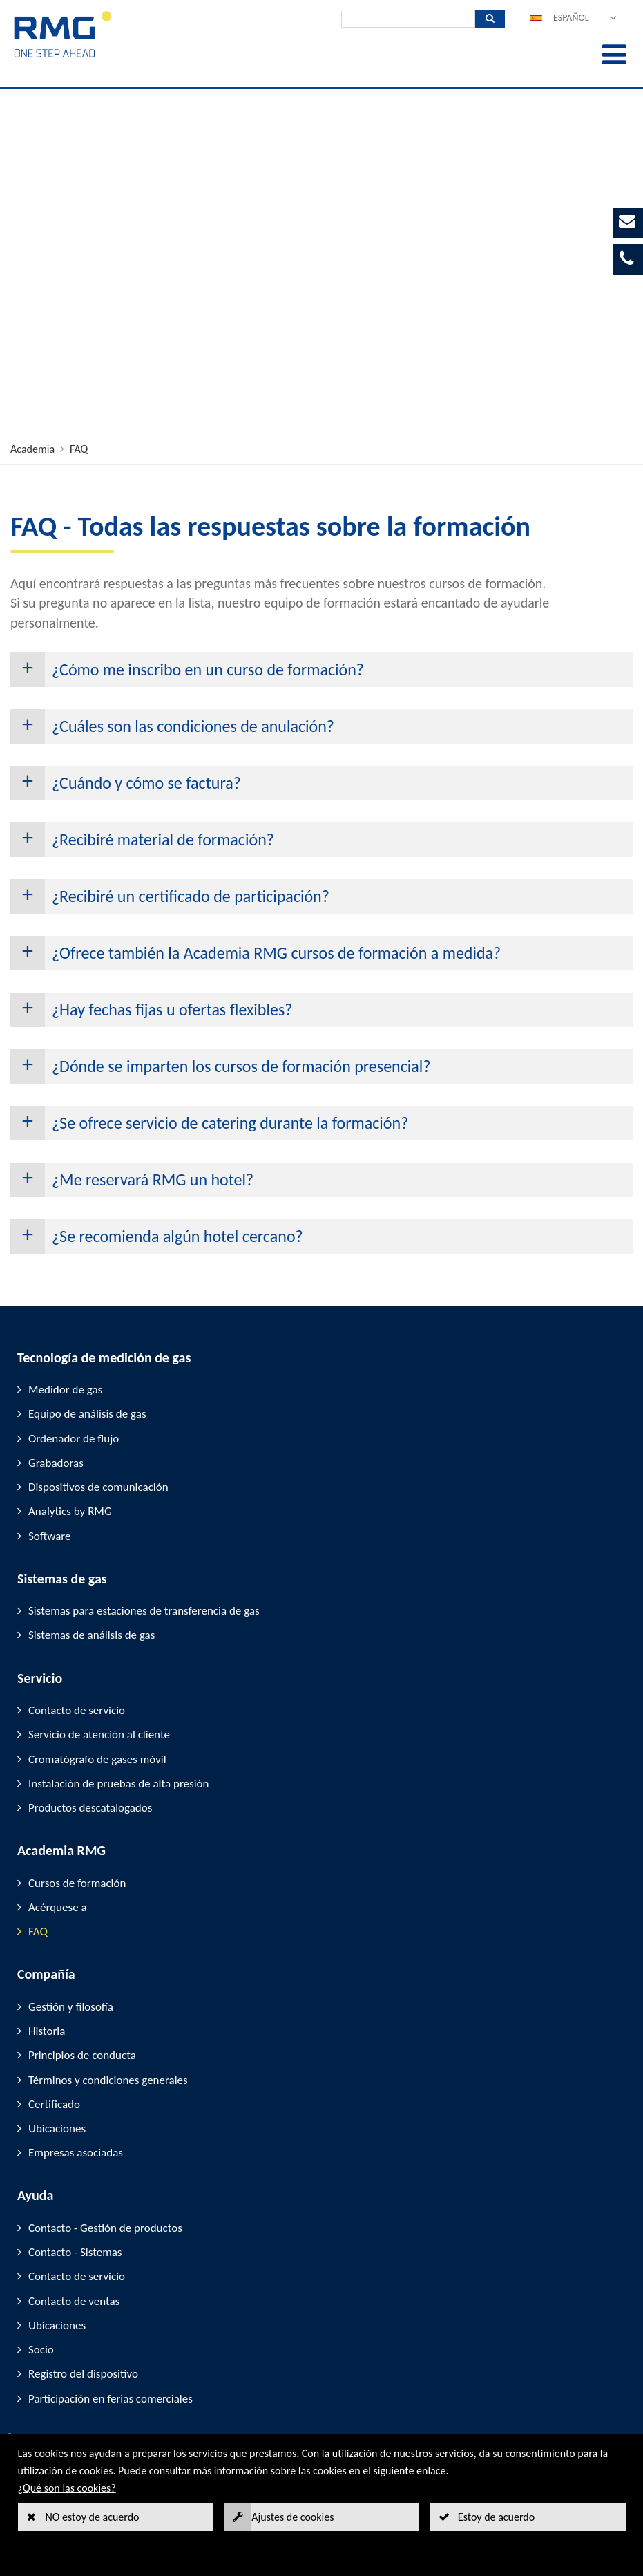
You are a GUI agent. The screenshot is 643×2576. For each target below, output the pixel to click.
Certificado (54, 2104)
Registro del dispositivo (83, 2374)
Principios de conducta (82, 2055)
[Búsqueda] (408, 19)
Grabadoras (56, 1463)
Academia (32, 448)
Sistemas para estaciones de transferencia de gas (144, 1611)
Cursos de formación (77, 1883)
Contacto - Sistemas (75, 2252)
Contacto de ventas (73, 2301)
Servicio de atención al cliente (99, 1734)
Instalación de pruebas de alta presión (118, 1783)
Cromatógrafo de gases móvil (97, 1759)
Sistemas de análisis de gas (91, 1635)
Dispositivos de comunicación (98, 1487)
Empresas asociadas (75, 2152)
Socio (41, 2349)
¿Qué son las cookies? (67, 2487)
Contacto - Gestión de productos (105, 2228)
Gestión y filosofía (70, 2007)
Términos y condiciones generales (108, 2080)
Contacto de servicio (76, 1710)
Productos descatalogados (90, 1808)
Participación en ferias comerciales (110, 2398)
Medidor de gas (65, 1389)
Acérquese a (57, 1907)
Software (49, 1536)
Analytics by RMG (70, 1511)
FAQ (79, 448)
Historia (46, 2031)
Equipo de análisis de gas (87, 1414)
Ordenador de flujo (73, 1438)
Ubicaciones (57, 2128)
